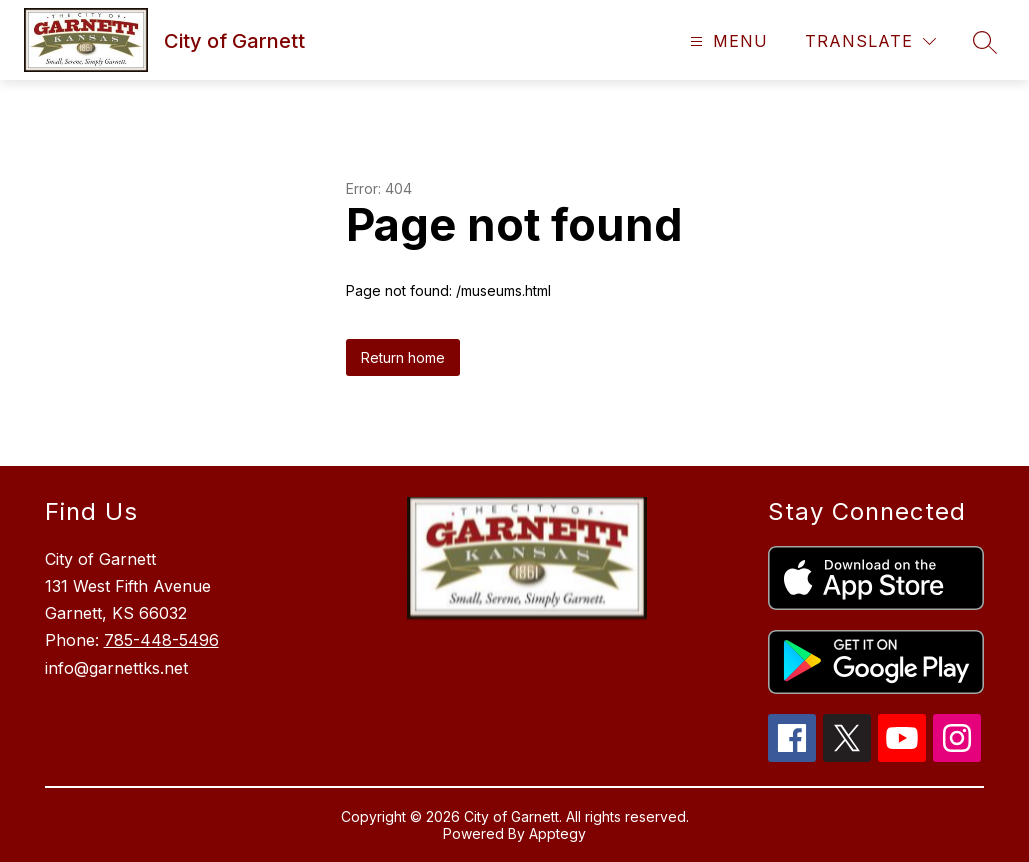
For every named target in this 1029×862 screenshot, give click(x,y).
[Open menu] (726, 41)
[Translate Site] (870, 41)
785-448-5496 (161, 640)
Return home (403, 357)
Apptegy (557, 833)
